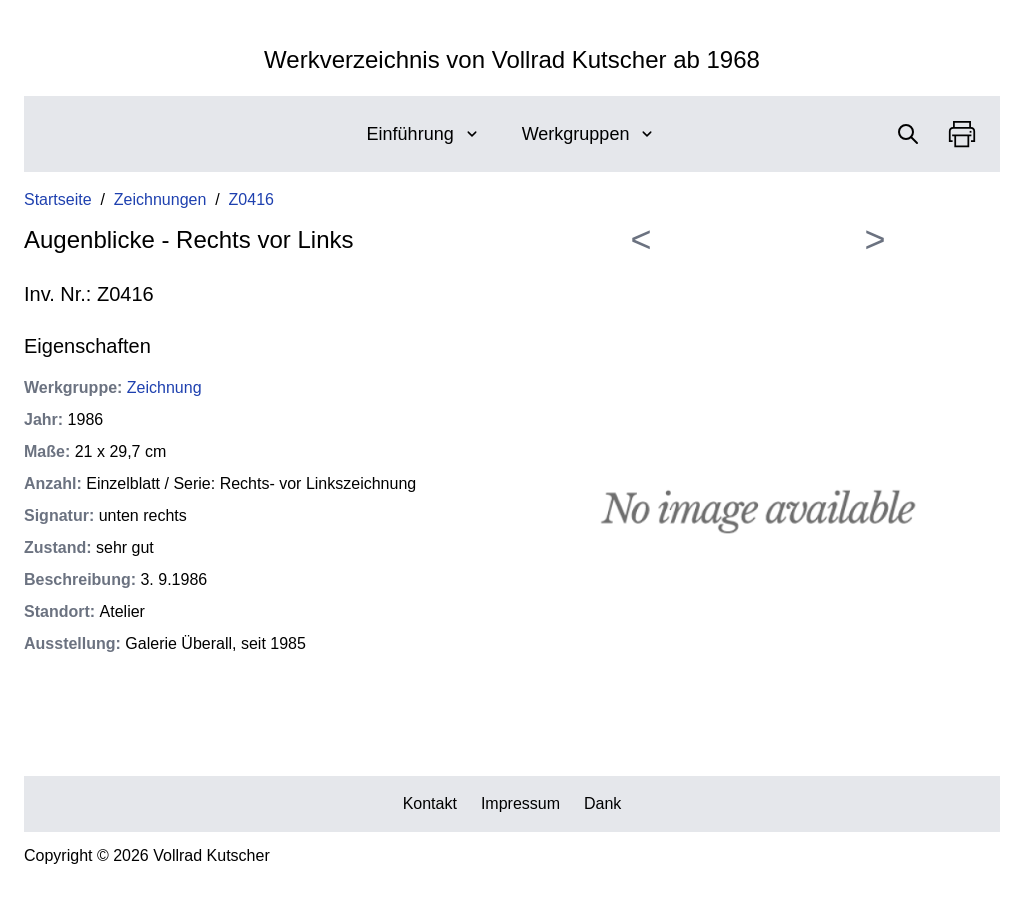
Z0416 (251, 199)
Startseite (58, 199)
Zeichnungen (160, 199)
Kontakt (430, 803)
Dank (602, 803)
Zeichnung (164, 387)
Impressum (520, 803)
